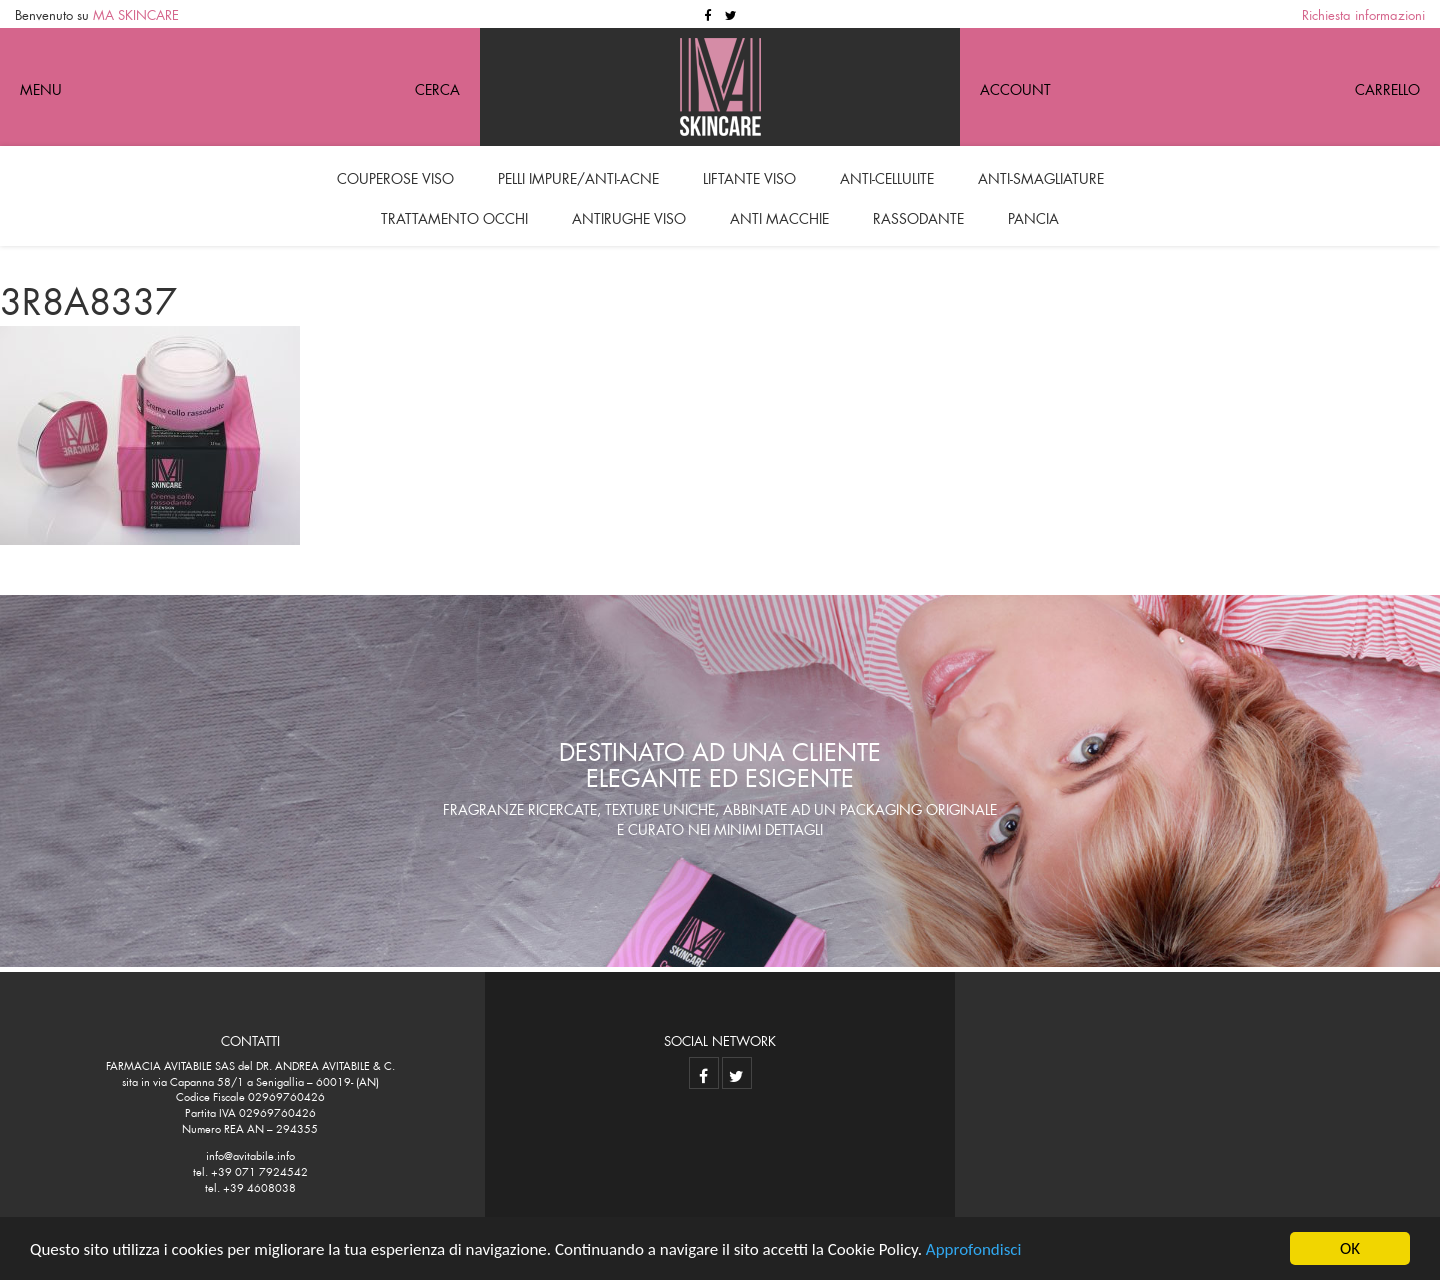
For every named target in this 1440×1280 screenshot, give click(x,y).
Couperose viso (395, 176)
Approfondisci (974, 1249)
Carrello (1387, 87)
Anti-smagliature (1041, 176)
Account (1015, 87)
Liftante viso (749, 176)
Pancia (1033, 216)
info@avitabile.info (250, 1154)
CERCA (437, 87)
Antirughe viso (629, 216)
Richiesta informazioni (1363, 13)
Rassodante (918, 216)
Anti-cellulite (887, 176)
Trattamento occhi (454, 216)
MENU (41, 87)
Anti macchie (779, 216)
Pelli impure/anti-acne (578, 176)
